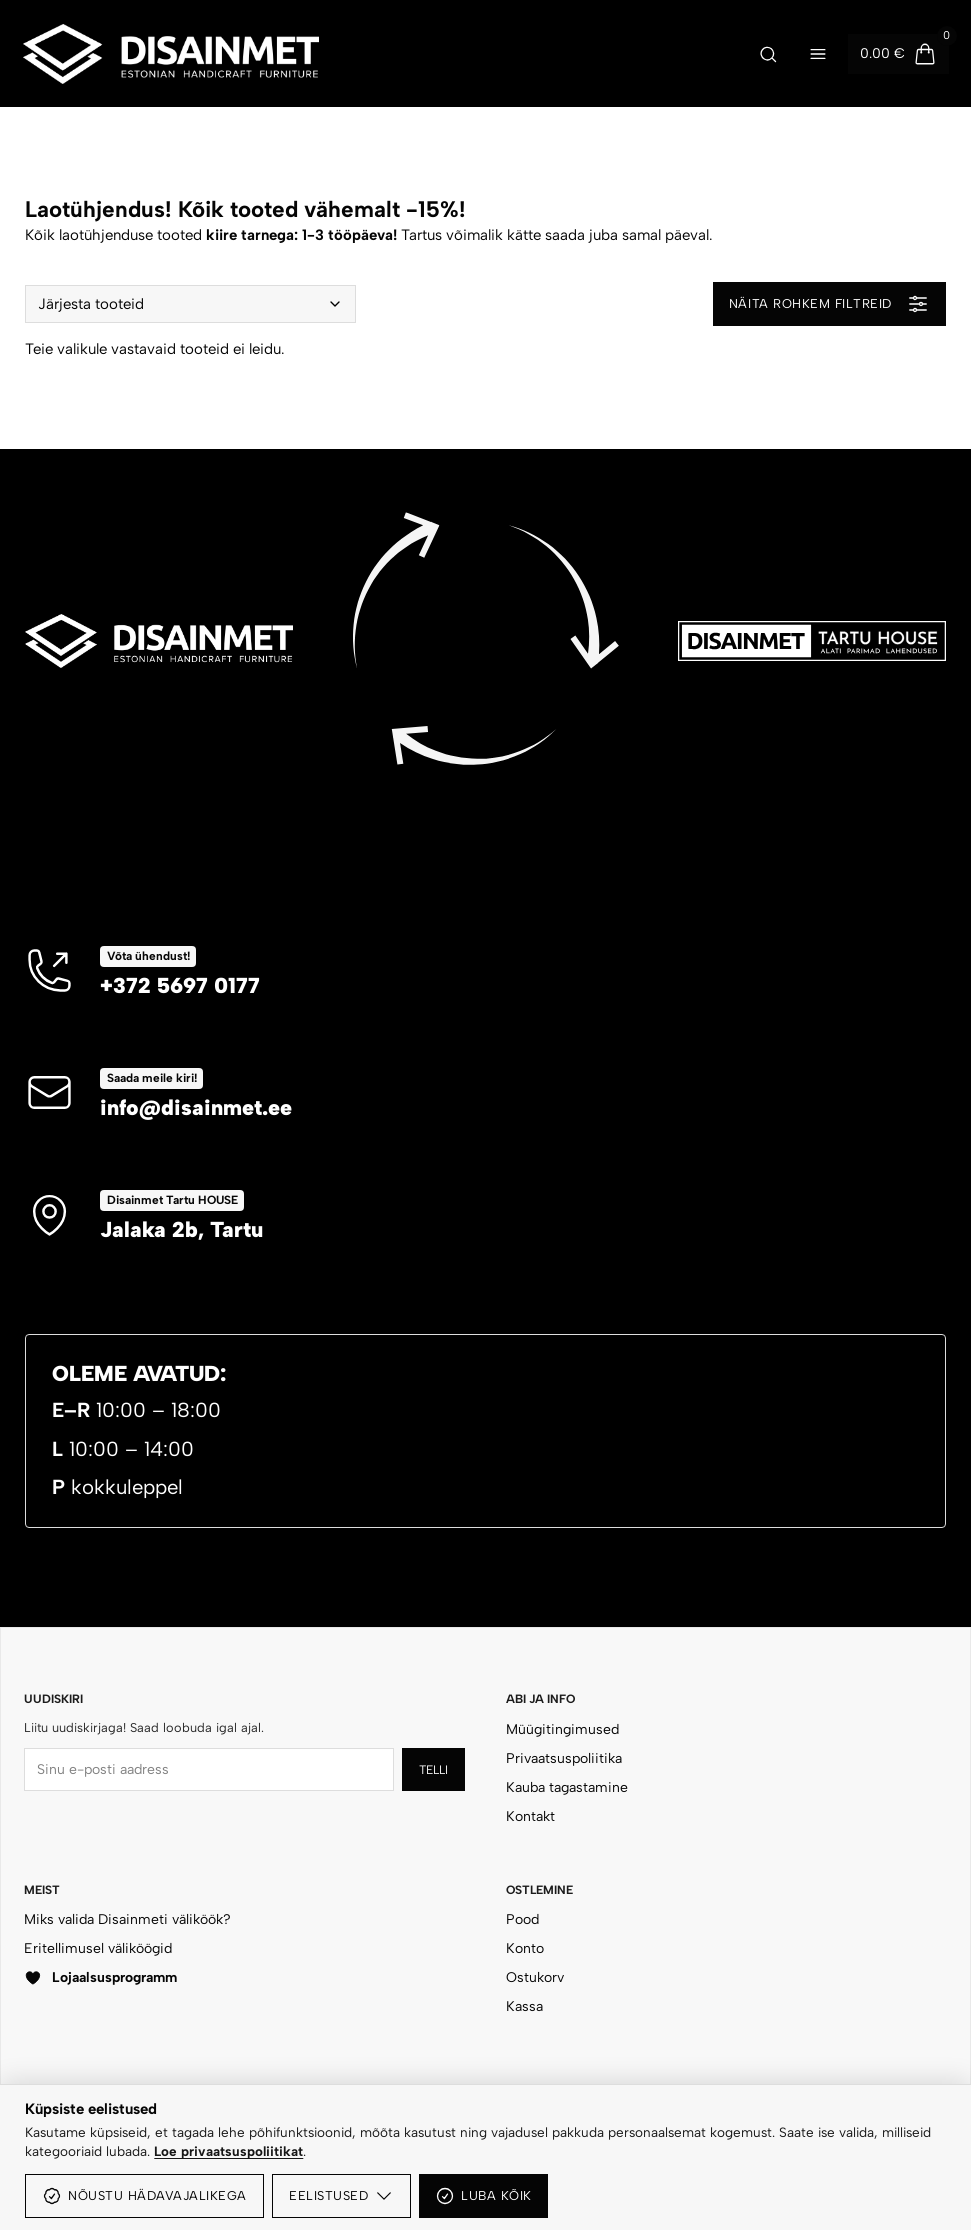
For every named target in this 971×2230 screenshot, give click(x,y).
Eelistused (341, 2196)
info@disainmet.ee (196, 1107)
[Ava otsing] (768, 54)
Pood (522, 1919)
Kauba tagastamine (567, 1787)
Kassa (524, 2006)
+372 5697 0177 (180, 985)
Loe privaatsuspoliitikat (228, 2151)
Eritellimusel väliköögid (98, 1948)
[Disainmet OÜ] (370, 54)
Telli (433, 1769)
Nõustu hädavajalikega (144, 2196)
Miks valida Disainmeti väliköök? (127, 1919)
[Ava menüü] (818, 54)
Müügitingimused (562, 1729)
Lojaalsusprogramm (100, 1978)
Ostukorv (535, 1977)
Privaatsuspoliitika (564, 1758)
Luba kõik (483, 2196)
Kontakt (530, 1816)
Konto (525, 1948)
